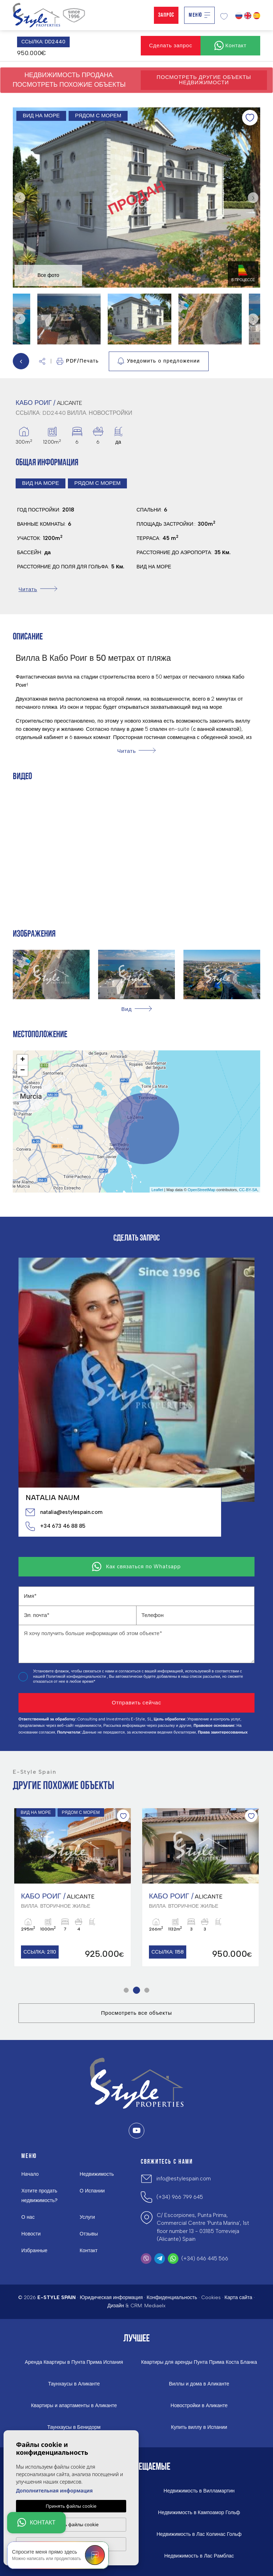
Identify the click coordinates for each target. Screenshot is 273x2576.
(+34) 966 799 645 (179, 2197)
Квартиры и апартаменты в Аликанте (74, 2405)
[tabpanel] (72, 1887)
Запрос (166, 15)
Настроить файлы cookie (71, 2524)
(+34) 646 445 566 (204, 2258)
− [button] (22, 1070)
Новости (31, 2234)
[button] (42, 361)
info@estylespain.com (183, 2178)
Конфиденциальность (171, 2297)
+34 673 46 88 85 (55, 1526)
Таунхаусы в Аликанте (74, 2384)
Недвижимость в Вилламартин (199, 2491)
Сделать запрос (170, 45)
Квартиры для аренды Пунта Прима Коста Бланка (199, 2362)
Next (253, 197)
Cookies (211, 2297)
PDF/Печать (78, 361)
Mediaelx (155, 2306)
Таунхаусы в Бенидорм (74, 2427)
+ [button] (22, 1060)
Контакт (88, 2251)
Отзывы (89, 2234)
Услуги (87, 2217)
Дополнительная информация (54, 2490)
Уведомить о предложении (159, 361)
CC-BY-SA (248, 1190)
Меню (199, 15)
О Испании (92, 2191)
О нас (27, 2217)
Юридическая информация (111, 2297)
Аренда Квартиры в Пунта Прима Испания (74, 2362)
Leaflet (157, 1190)
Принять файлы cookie (71, 2505)
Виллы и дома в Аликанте (199, 2384)
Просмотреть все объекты (136, 2013)
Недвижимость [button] (97, 2174)
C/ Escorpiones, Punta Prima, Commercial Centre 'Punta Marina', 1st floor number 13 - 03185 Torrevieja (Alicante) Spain (203, 2227)
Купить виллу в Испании (199, 2427)
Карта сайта (238, 2297)
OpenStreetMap (201, 1190)
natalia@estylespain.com (64, 1512)
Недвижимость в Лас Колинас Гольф (199, 2534)
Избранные (34, 2251)
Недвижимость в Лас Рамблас (199, 2556)
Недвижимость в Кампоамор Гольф (199, 2512)
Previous (20, 197)
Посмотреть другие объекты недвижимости (204, 80)
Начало (30, 2174)
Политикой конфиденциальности (76, 1676)
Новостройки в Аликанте (199, 2405)
